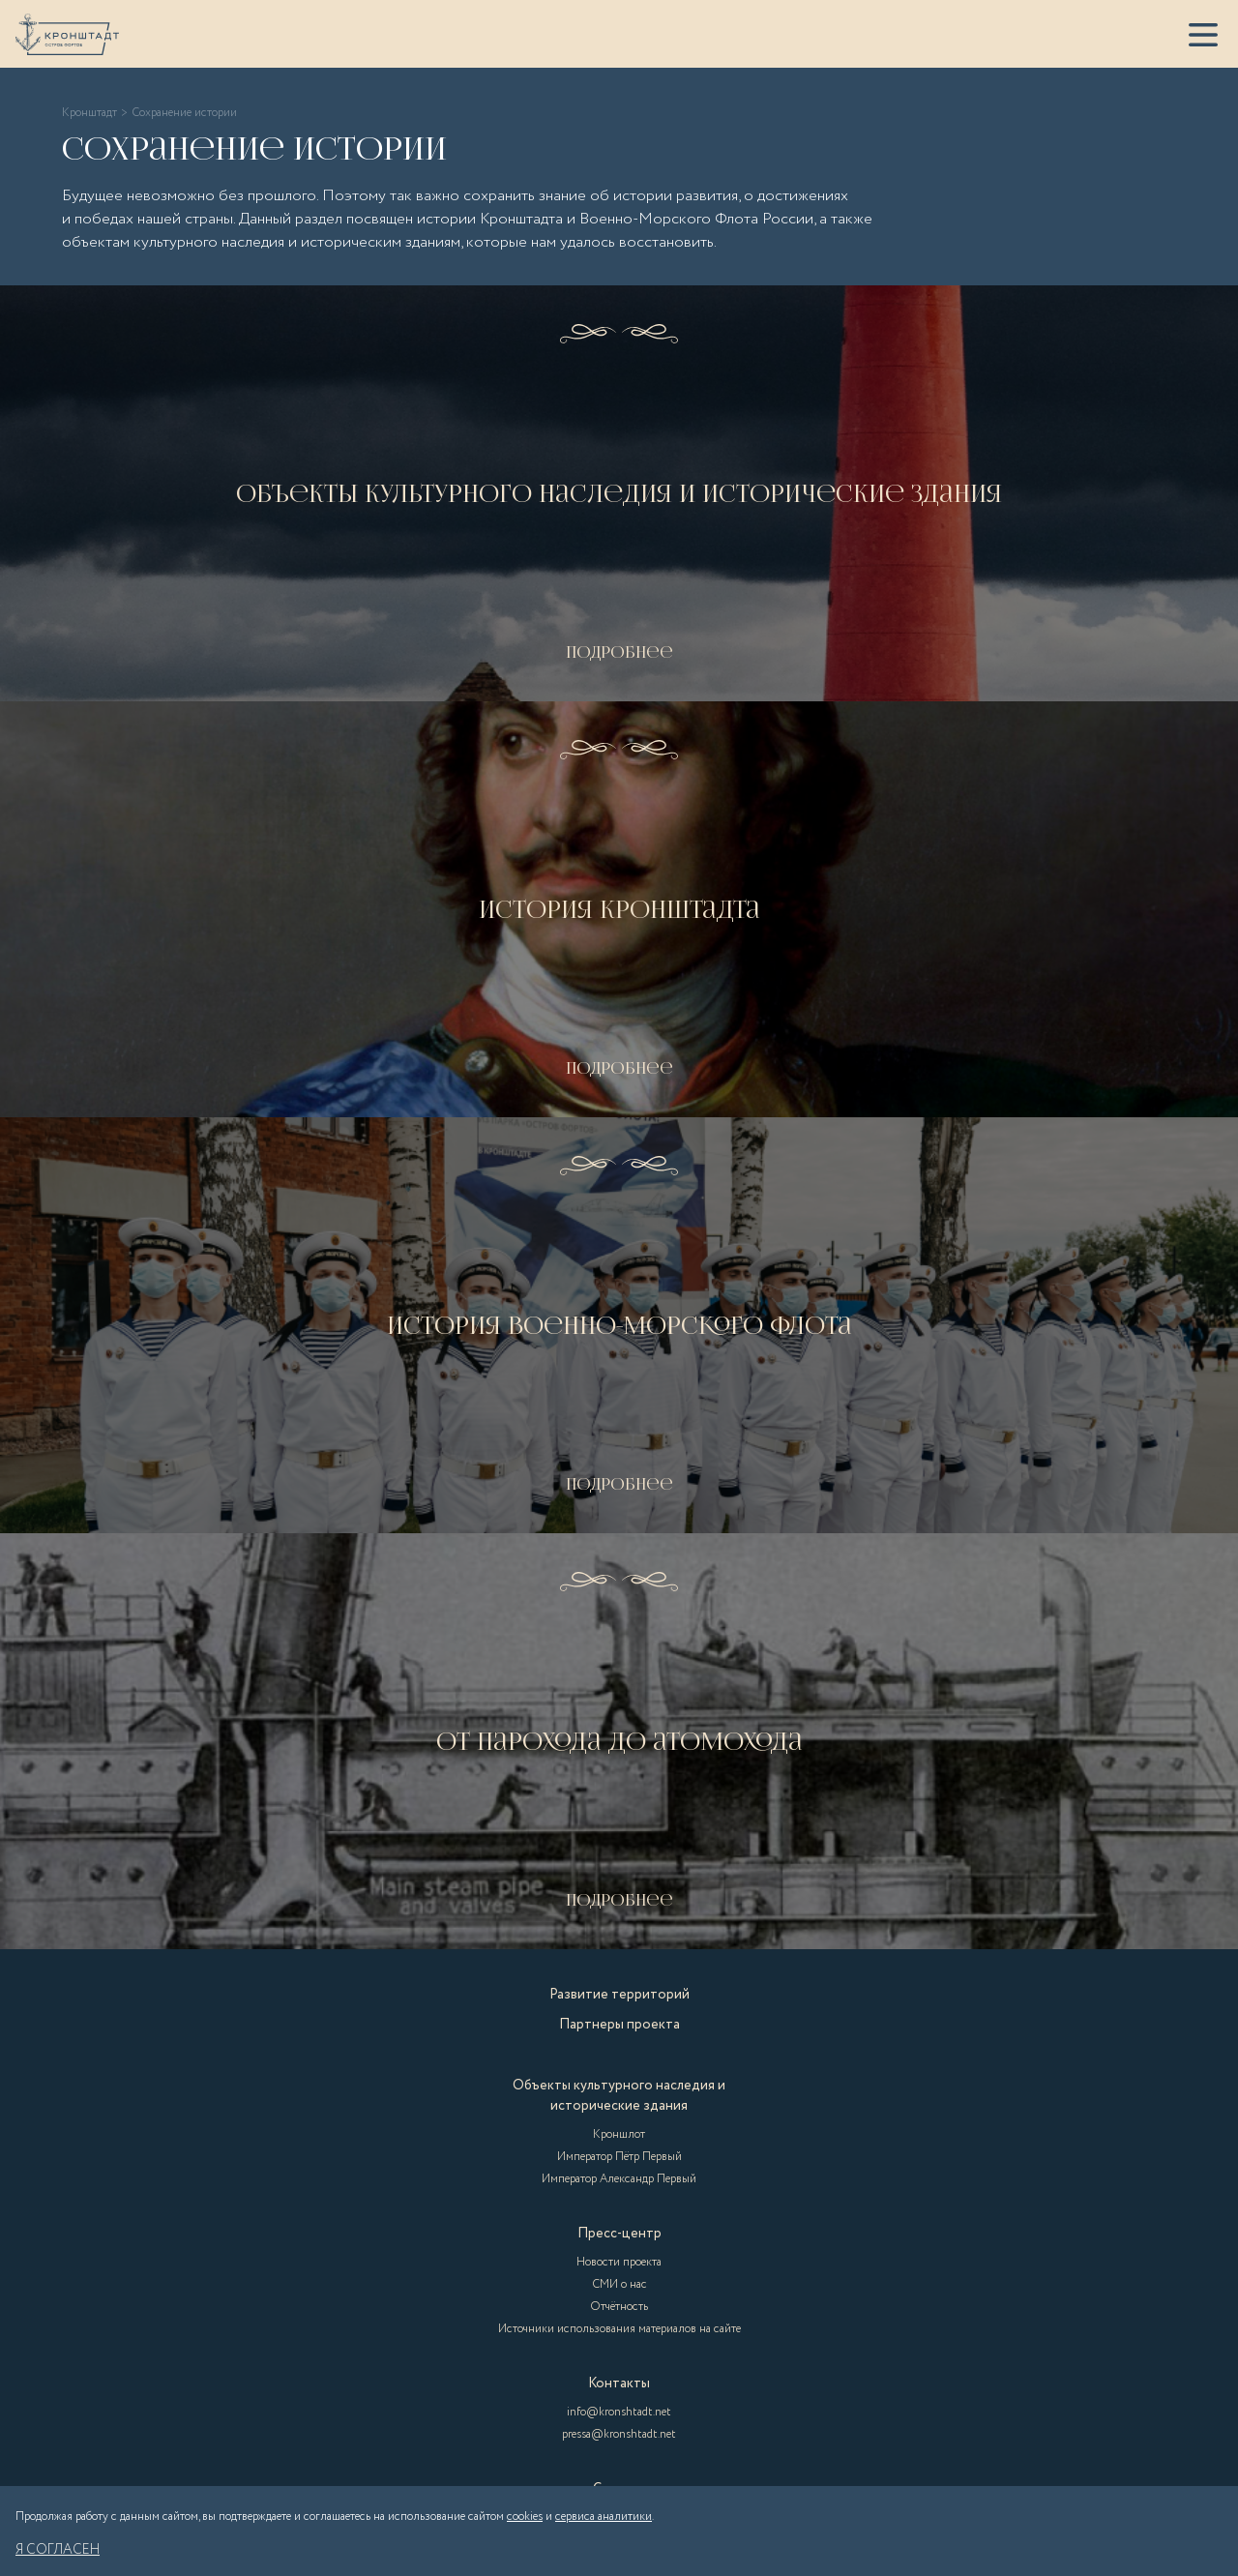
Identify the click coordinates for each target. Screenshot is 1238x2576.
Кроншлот (619, 2134)
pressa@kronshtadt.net (619, 2434)
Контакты (619, 2383)
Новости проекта (619, 2262)
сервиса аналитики (603, 2516)
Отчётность (619, 2306)
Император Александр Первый (619, 2179)
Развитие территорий (619, 1994)
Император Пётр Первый (619, 2156)
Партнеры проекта (619, 2024)
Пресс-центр (619, 2233)
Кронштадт (89, 112)
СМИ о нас (619, 2284)
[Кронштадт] (67, 34)
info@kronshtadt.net (619, 2412)
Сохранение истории (184, 112)
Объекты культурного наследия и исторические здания (619, 2096)
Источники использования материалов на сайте (619, 2329)
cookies (525, 2516)
